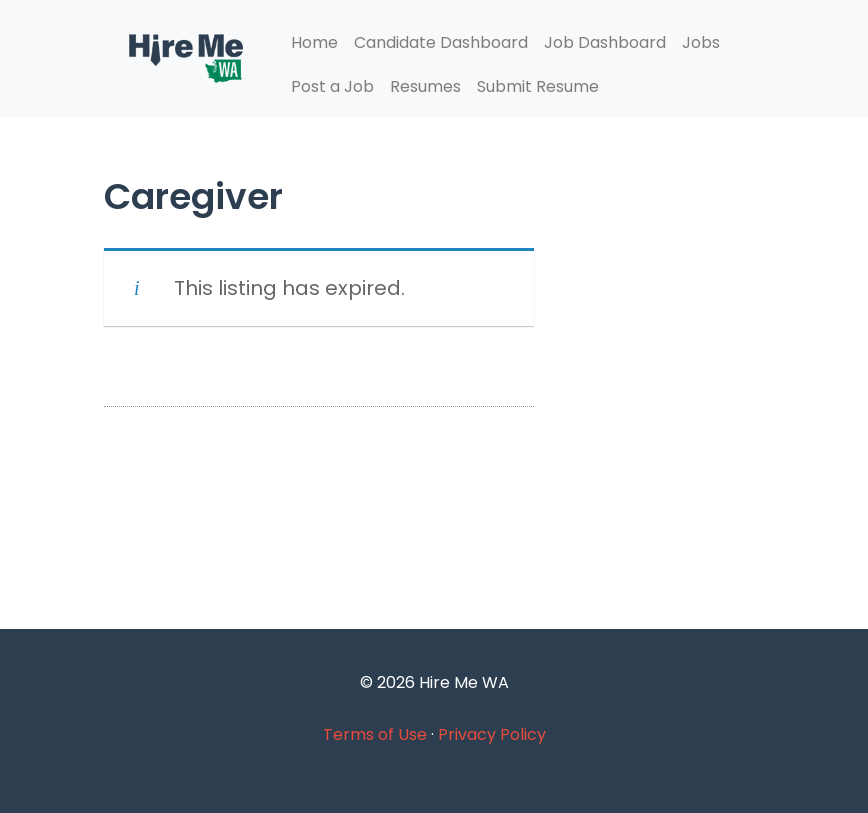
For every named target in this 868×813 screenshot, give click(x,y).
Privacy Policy (492, 734)
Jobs (701, 42)
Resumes (425, 86)
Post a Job (332, 86)
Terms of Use (375, 734)
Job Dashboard (605, 42)
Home (314, 42)
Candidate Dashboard (441, 42)
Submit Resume (538, 86)
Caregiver (193, 196)
